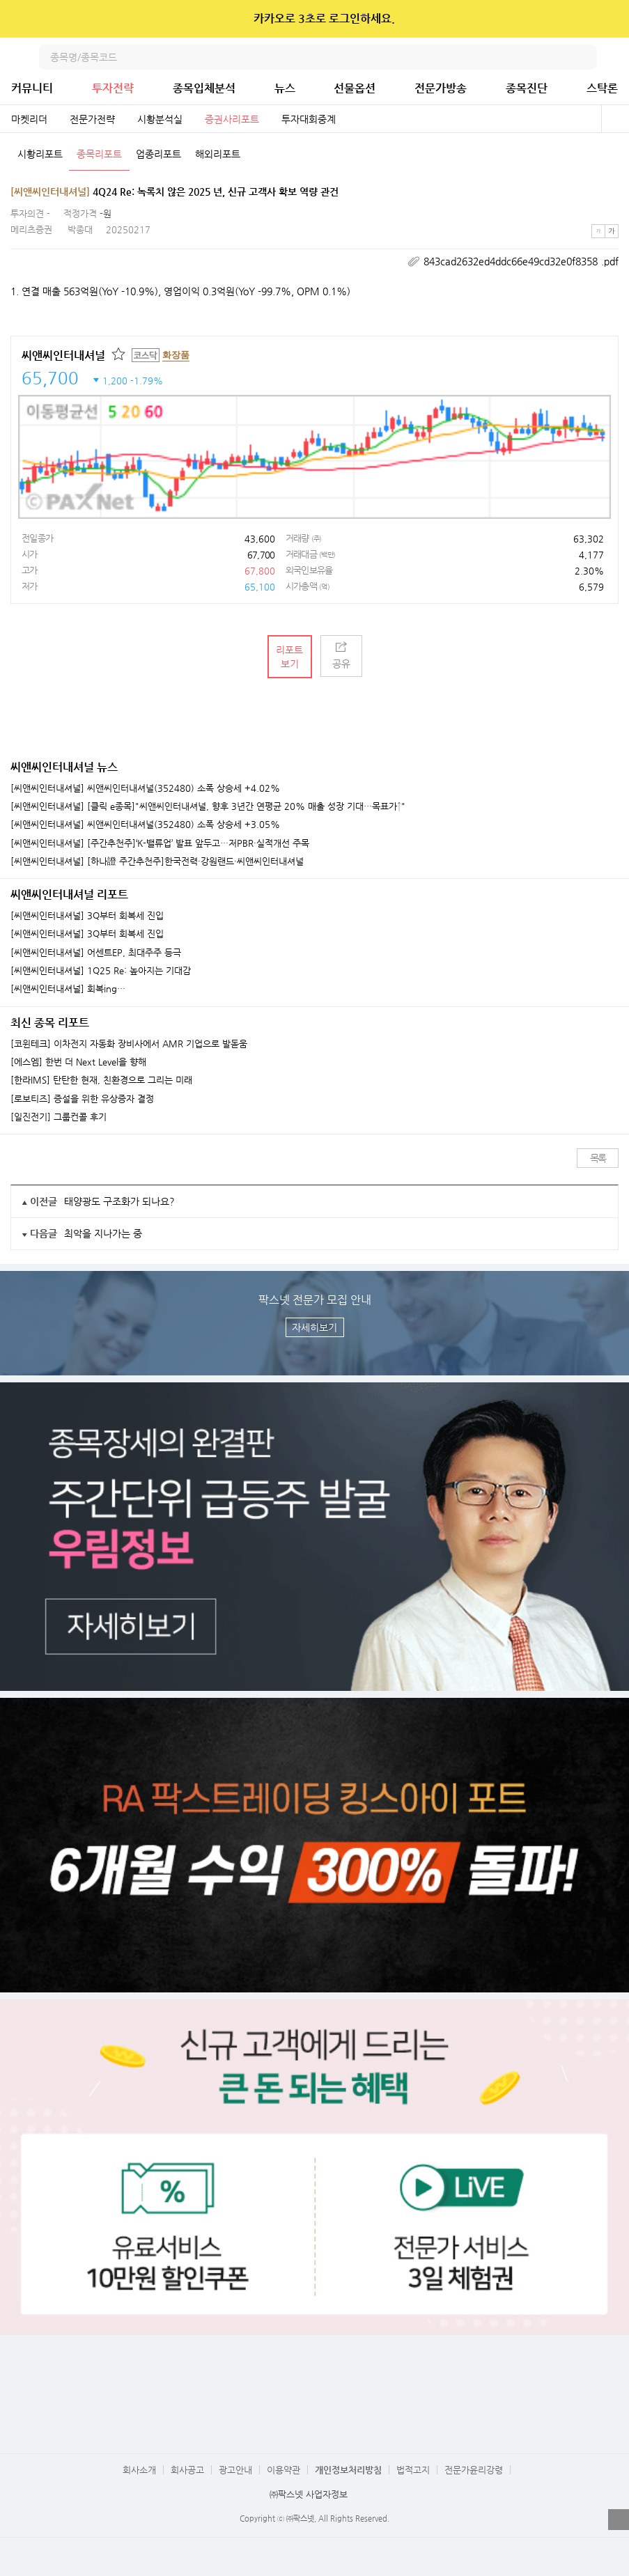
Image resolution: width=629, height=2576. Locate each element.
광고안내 (235, 2470)
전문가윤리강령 (473, 2470)
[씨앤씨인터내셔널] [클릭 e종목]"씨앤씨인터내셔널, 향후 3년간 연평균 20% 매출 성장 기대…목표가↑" (207, 806)
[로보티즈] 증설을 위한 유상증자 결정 (82, 1099)
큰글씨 (612, 231)
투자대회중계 (308, 119)
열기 (618, 2519)
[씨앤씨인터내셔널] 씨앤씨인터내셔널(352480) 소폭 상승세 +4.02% (145, 788)
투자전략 (113, 88)
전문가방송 (440, 88)
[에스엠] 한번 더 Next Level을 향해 (78, 1062)
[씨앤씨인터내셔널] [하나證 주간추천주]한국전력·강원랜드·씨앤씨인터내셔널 (157, 861)
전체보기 (615, 119)
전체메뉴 (616, 57)
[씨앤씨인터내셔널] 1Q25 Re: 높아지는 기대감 (100, 971)
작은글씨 (598, 231)
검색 (584, 57)
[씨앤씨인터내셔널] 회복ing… (67, 989)
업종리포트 (158, 153)
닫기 (609, 18)
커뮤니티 (32, 88)
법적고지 (413, 2470)
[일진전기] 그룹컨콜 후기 (58, 1117)
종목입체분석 (204, 88)
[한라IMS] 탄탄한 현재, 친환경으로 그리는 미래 (101, 1080)
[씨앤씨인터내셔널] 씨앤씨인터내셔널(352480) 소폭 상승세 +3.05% (145, 824)
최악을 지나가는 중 (103, 1233)
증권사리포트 (232, 119)
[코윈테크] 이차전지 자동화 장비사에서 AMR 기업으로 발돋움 (128, 1044)
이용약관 (283, 2470)
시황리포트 (40, 153)
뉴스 (284, 88)
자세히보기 (314, 1327)
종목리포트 (99, 153)
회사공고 (187, 2470)
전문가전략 (92, 119)
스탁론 (602, 88)
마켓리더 (29, 119)
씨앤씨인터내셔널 (63, 355)
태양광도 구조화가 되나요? (119, 1201)
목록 (598, 1158)
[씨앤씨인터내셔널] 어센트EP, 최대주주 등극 (95, 953)
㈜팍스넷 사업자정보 (309, 2494)
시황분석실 (160, 119)
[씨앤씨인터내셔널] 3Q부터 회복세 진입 (87, 916)
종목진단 (527, 88)
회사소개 (139, 2470)
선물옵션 (354, 88)
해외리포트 (217, 153)
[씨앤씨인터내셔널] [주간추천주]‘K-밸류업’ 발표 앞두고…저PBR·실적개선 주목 (159, 843)
